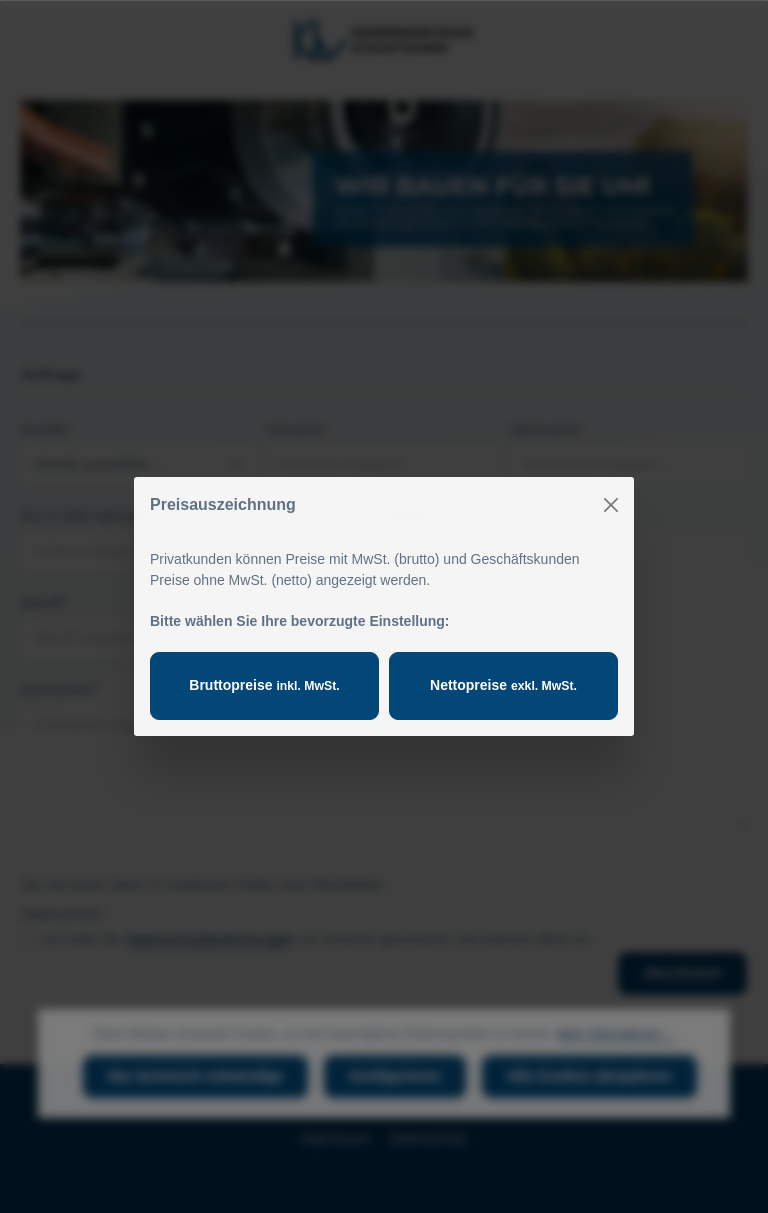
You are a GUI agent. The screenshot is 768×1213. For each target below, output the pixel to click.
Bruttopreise (264, 685)
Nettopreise (503, 685)
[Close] (611, 505)
